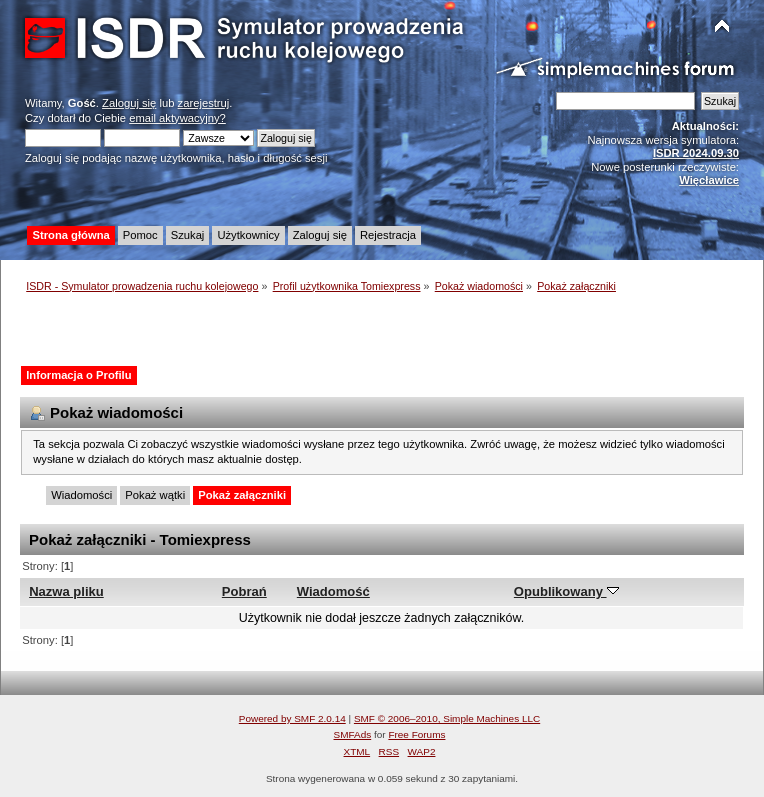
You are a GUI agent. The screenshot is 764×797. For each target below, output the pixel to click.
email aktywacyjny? (177, 118)
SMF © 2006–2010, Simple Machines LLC (447, 718)
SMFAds (353, 734)
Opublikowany (566, 591)
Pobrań (244, 591)
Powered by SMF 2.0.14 (292, 718)
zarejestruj (204, 103)
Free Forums (416, 734)
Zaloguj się (129, 103)
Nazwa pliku (66, 591)
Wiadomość (333, 591)
